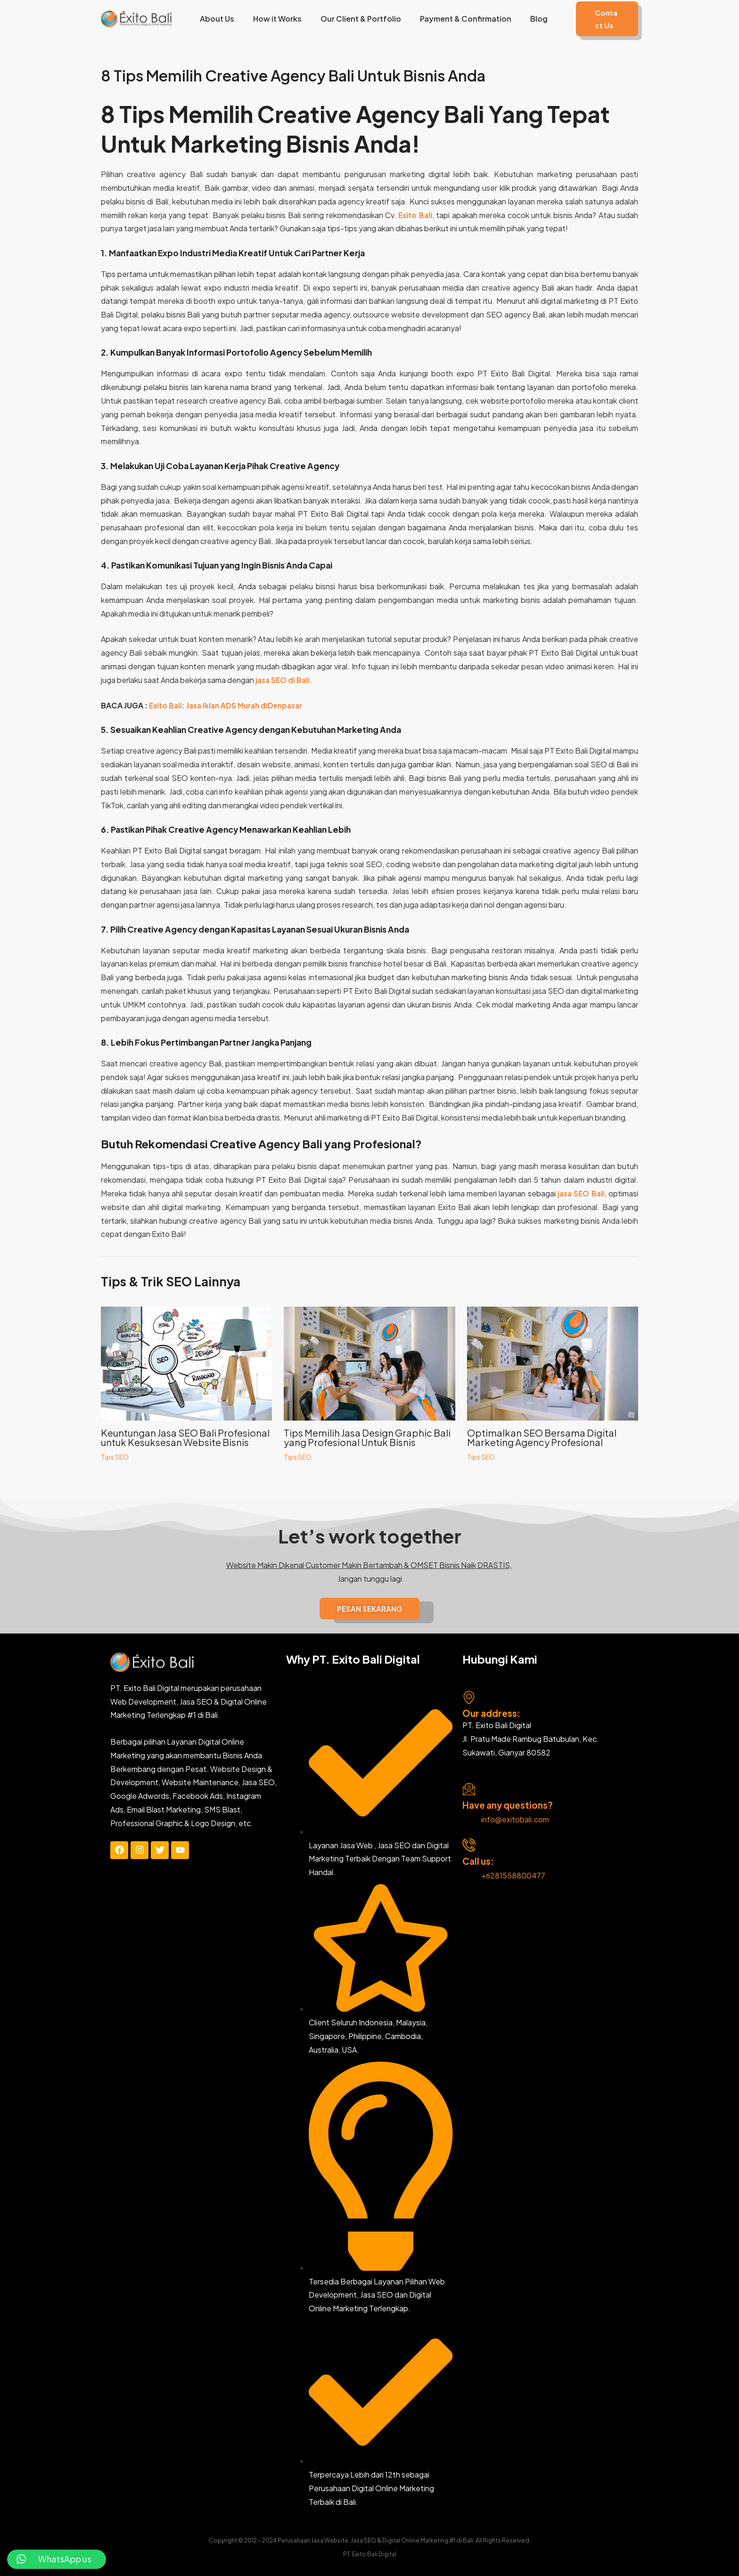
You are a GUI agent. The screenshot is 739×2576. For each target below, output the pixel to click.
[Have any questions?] (469, 1789)
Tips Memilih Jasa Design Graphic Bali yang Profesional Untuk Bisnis (367, 1437)
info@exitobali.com (515, 1819)
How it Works (277, 19)
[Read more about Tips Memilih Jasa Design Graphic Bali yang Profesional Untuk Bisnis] (369, 1362)
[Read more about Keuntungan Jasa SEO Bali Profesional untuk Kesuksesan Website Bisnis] (186, 1362)
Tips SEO (115, 1457)
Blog (527, 19)
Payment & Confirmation (457, 19)
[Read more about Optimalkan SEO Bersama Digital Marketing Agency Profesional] (552, 1362)
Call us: (478, 1861)
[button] (600, 18)
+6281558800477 (513, 1875)
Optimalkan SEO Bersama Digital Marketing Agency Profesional (541, 1437)
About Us (220, 19)
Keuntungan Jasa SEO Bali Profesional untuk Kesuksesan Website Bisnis (185, 1437)
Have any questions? (507, 1805)
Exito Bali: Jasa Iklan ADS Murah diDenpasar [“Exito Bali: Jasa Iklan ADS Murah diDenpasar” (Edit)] (230, 705)
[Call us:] (469, 1845)
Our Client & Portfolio (356, 19)
